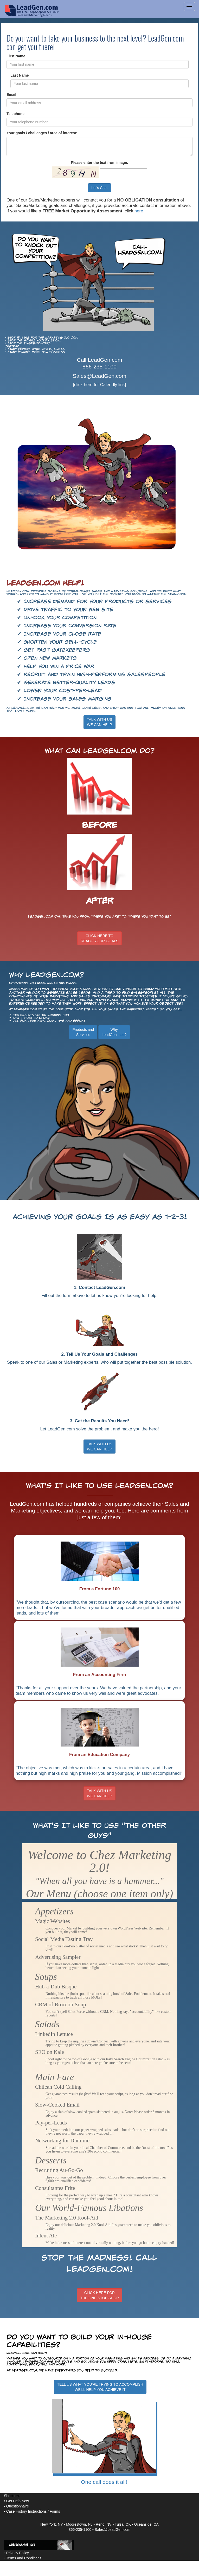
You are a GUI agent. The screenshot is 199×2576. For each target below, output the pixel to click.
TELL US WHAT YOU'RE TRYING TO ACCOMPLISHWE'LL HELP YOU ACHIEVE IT (100, 2387)
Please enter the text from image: (99, 162)
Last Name (19, 75)
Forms (55, 2511)
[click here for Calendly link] (99, 384)
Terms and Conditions (23, 2558)
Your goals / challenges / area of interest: (42, 133)
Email (11, 94)
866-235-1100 (99, 366)
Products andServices (83, 1032)
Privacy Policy (17, 2553)
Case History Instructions (26, 2511)
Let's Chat (99, 188)
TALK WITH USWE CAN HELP (99, 722)
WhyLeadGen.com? (114, 1032)
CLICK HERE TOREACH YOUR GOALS (99, 938)
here (138, 210)
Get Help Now (17, 2501)
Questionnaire (17, 2506)
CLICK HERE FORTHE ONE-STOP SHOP (99, 2295)
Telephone (15, 114)
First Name (16, 56)
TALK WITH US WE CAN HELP (99, 1446)
